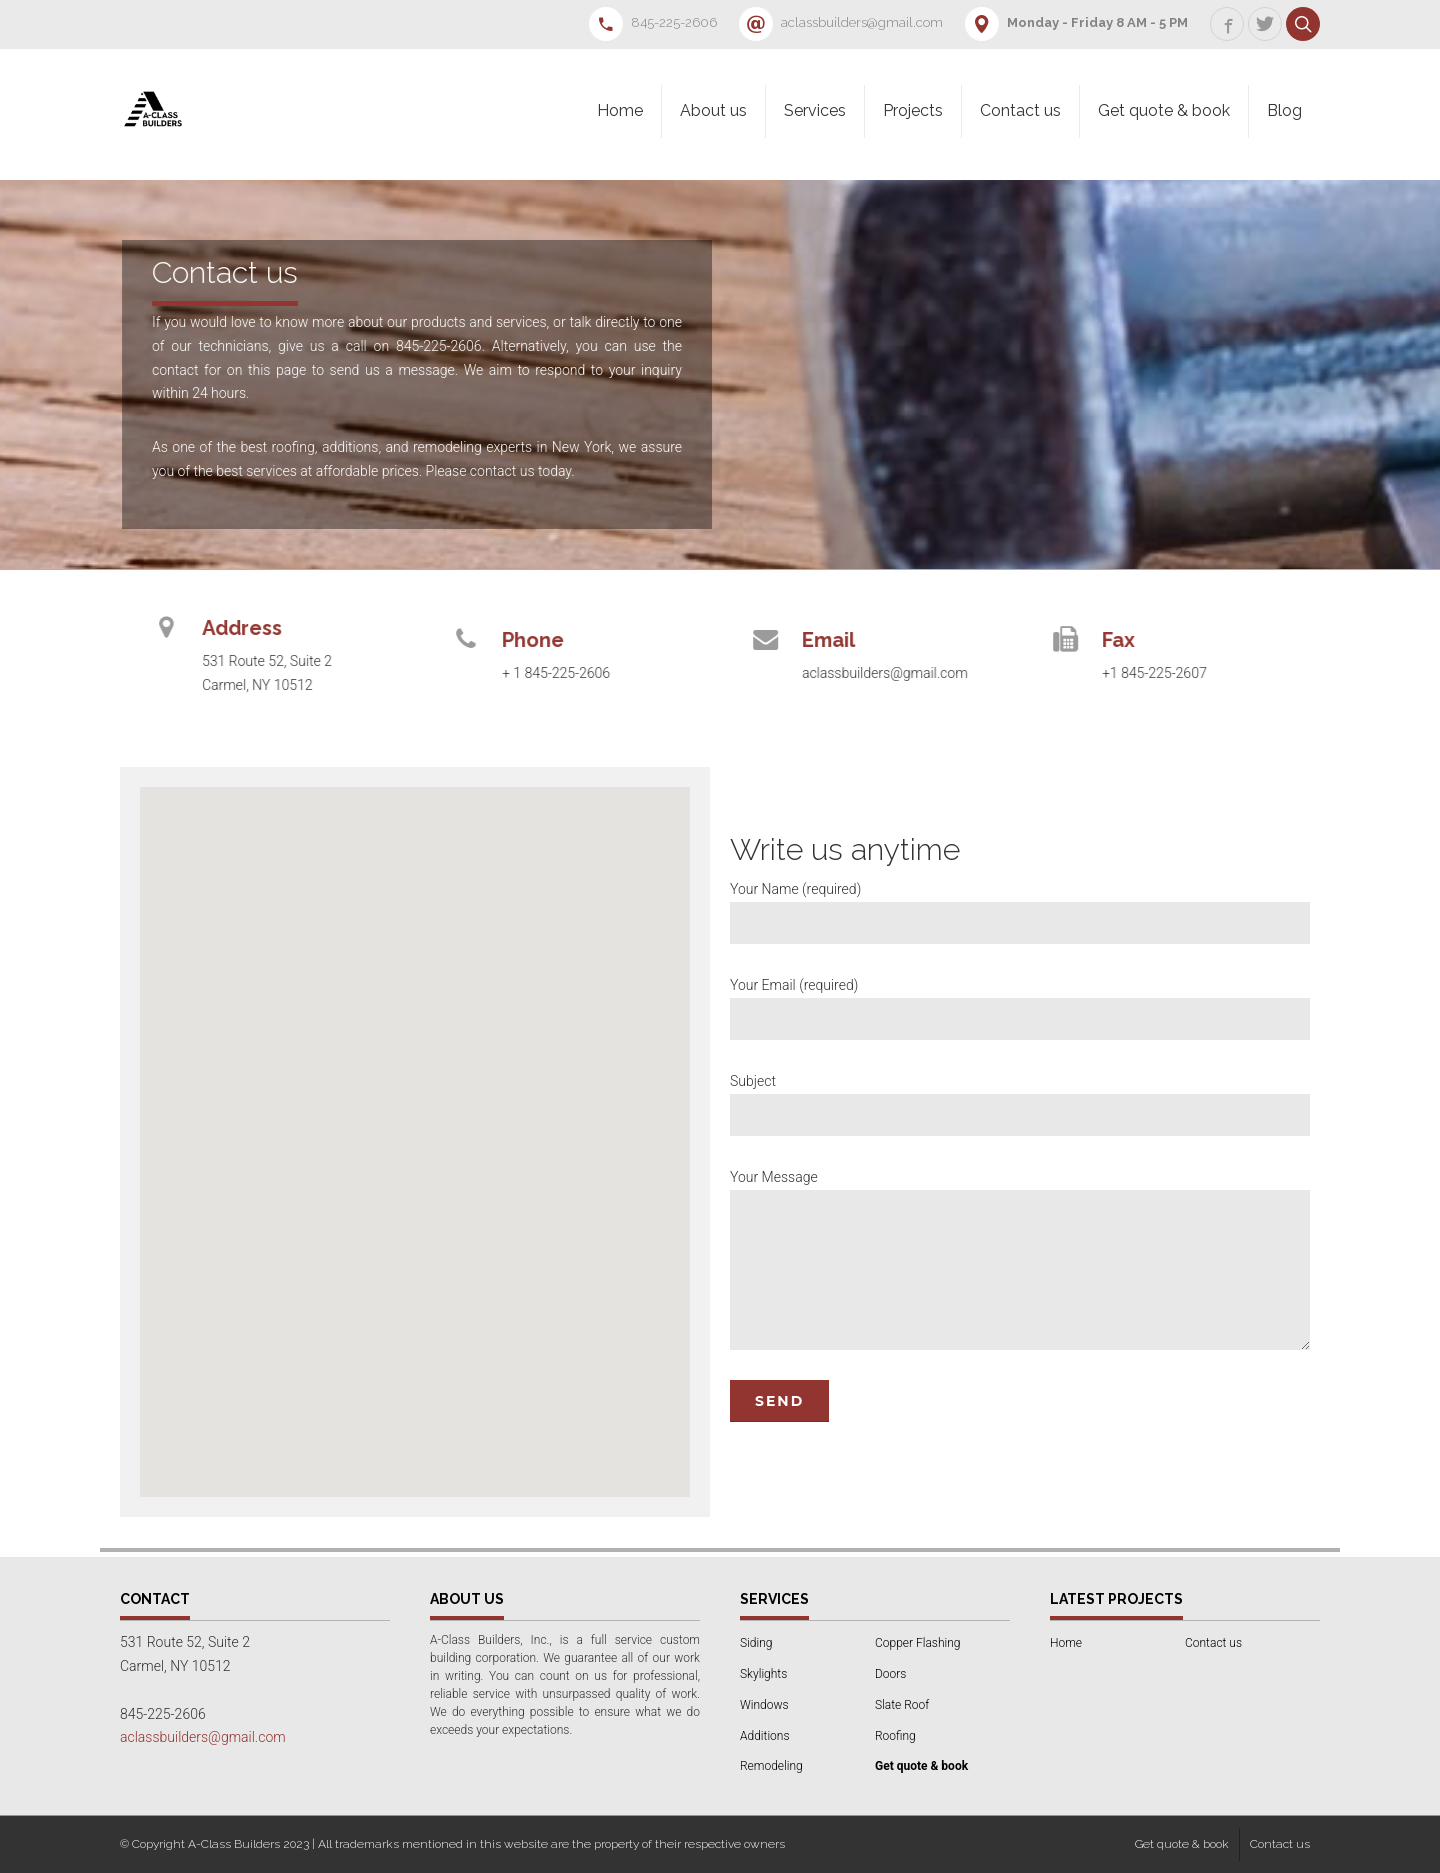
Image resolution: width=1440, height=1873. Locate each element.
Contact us (1020, 110)
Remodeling (771, 1766)
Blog (1284, 110)
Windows (764, 1705)
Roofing (895, 1736)
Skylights (763, 1674)
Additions (764, 1736)
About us (713, 110)
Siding (756, 1643)
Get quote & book (1164, 110)
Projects (913, 110)
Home (620, 110)
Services (815, 110)
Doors (890, 1674)
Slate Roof (902, 1705)
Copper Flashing (917, 1643)
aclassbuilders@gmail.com (203, 1737)
